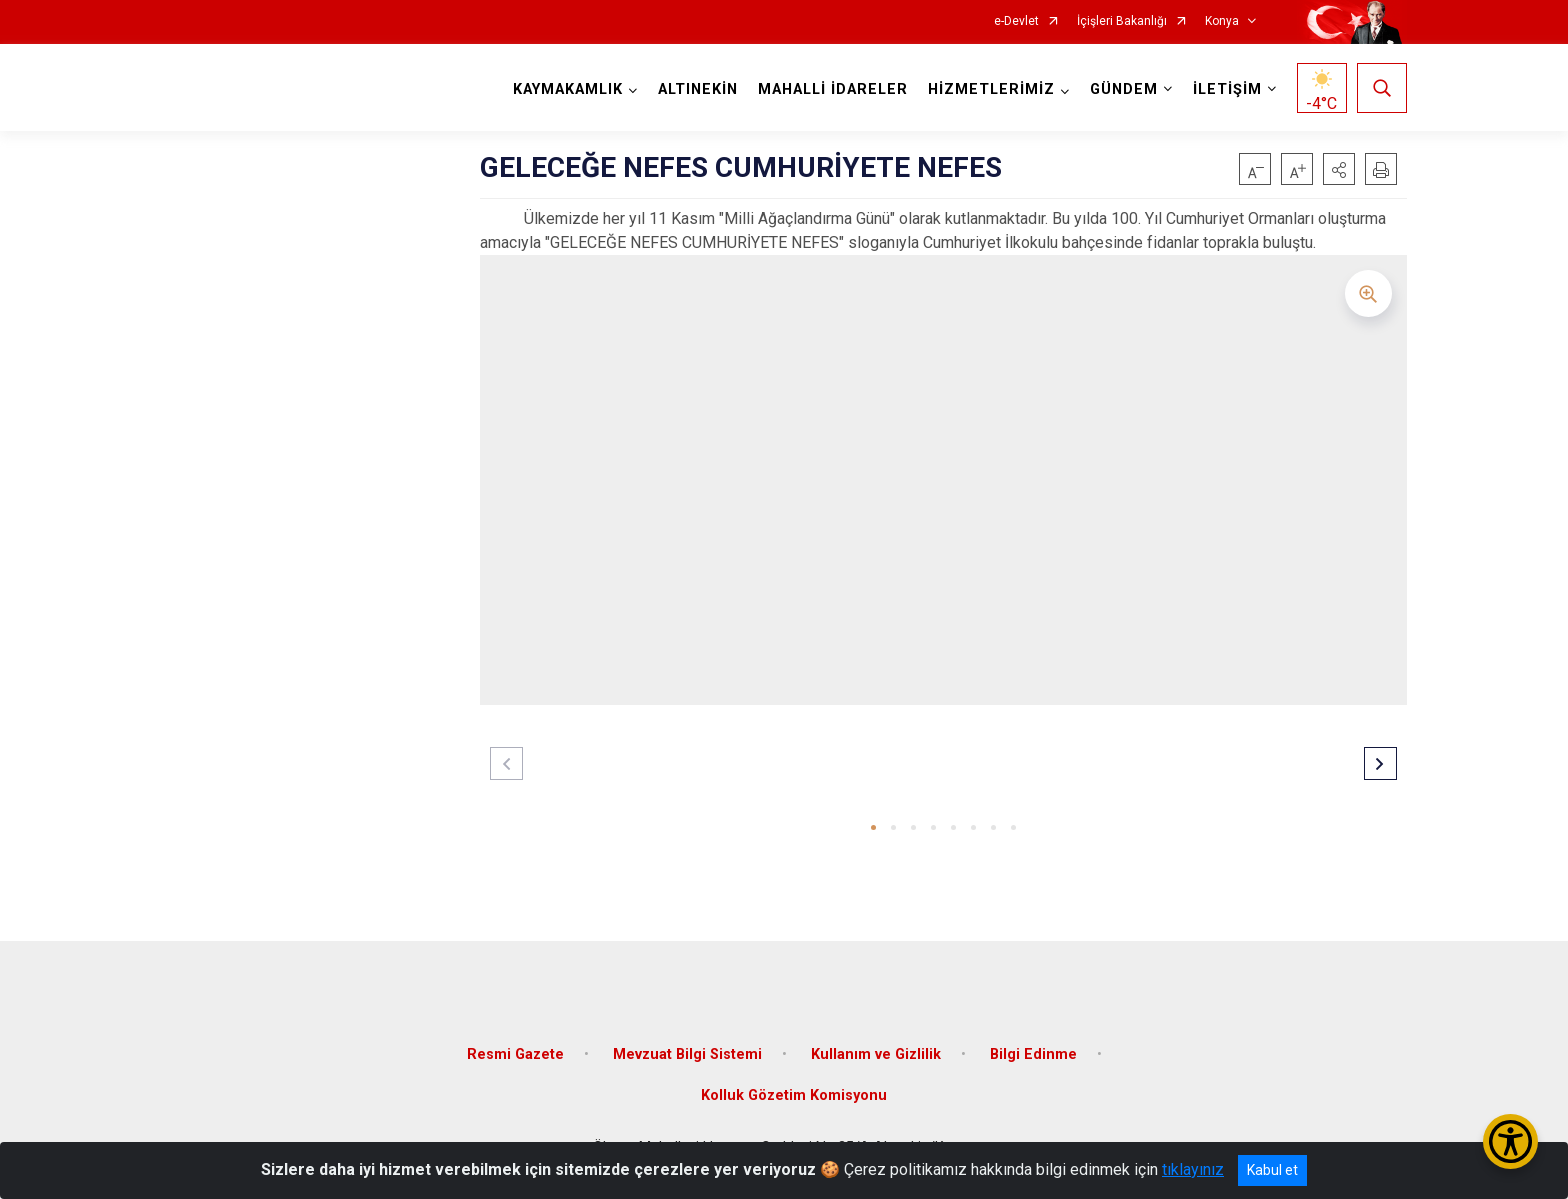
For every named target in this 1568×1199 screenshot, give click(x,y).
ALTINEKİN (698, 89)
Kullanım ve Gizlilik (876, 1053)
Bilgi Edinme (1033, 1053)
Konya (1222, 21)
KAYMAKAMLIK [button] (568, 89)
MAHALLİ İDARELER (833, 89)
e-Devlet (1016, 21)
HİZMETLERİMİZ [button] (991, 89)
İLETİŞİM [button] (1227, 89)
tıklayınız (1193, 1169)
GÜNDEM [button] (1124, 89)
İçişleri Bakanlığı (1122, 21)
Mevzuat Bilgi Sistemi (687, 1053)
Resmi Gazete (515, 1053)
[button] (1339, 169)
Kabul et (1272, 1170)
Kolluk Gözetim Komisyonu (794, 1095)
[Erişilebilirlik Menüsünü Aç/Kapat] (1510, 1141)
